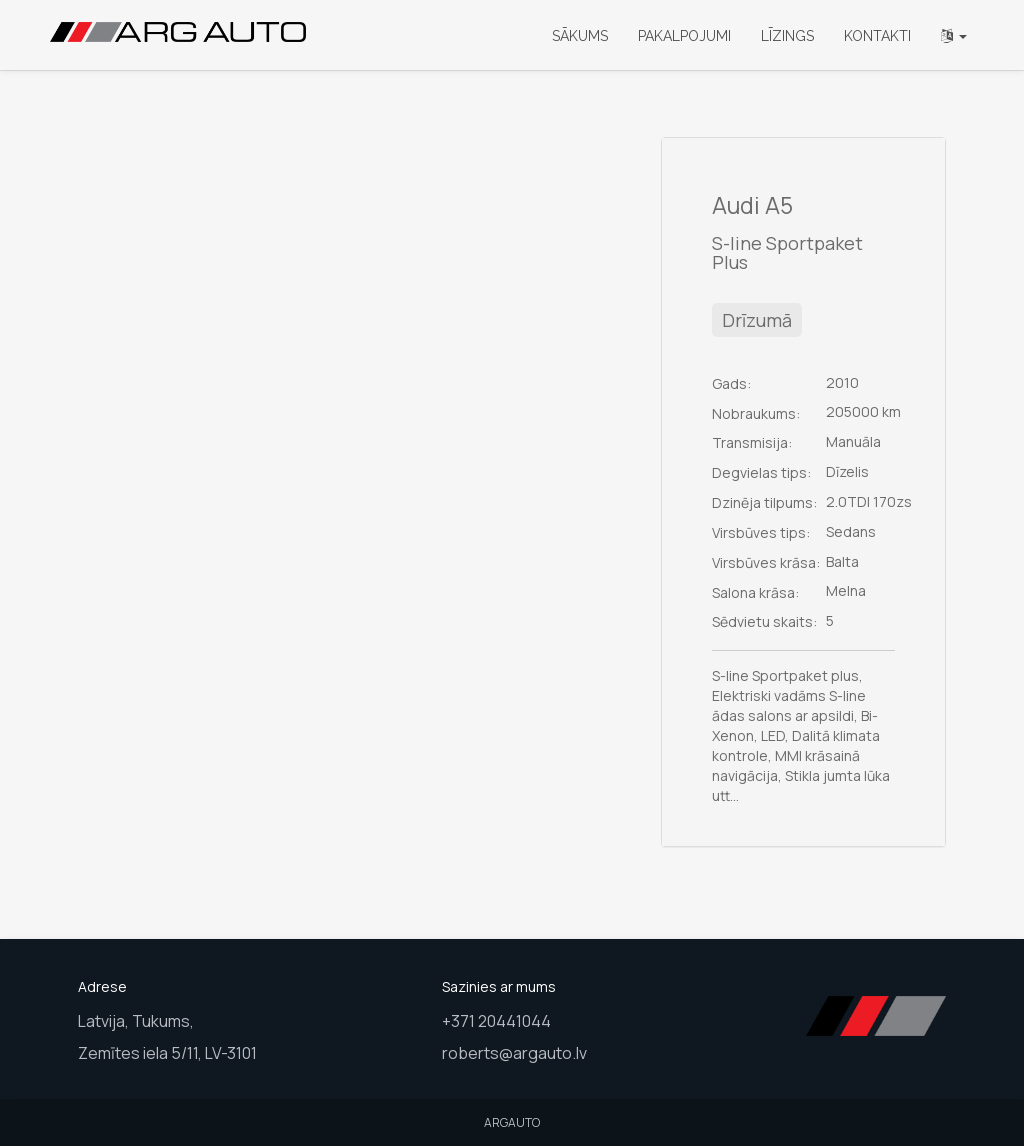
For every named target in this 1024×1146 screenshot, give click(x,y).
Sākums (580, 36)
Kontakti (877, 36)
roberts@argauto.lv (514, 1053)
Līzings (787, 36)
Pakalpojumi (684, 36)
